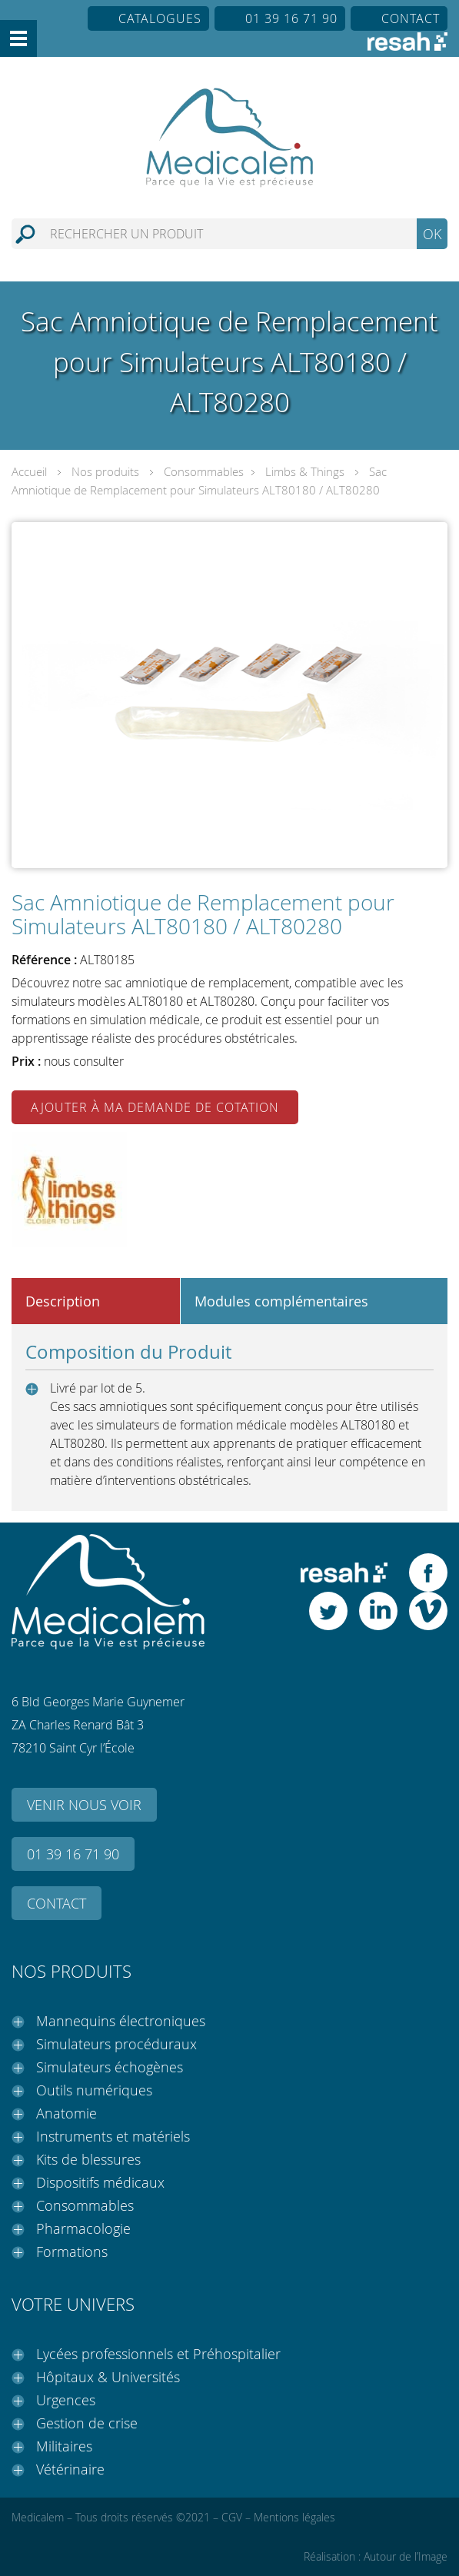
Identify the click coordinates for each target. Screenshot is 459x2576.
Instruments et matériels (113, 2136)
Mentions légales (294, 2517)
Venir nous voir (84, 1805)
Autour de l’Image (405, 2556)
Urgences (65, 2400)
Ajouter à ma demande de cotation (155, 1107)
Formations (72, 2251)
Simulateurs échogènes (109, 2067)
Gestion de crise (87, 2423)
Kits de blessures (88, 2159)
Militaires (64, 2446)
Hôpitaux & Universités (108, 2377)
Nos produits (105, 471)
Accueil (29, 471)
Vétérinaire (70, 2469)
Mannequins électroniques (120, 2021)
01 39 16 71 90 (291, 18)
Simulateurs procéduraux (116, 2044)
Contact (410, 18)
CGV (231, 2517)
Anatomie (66, 2113)
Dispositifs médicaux (100, 2182)
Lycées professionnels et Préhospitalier (158, 2354)
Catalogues (159, 18)
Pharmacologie (83, 2228)
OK (432, 234)
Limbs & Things (304, 471)
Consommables (204, 471)
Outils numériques (94, 2090)
